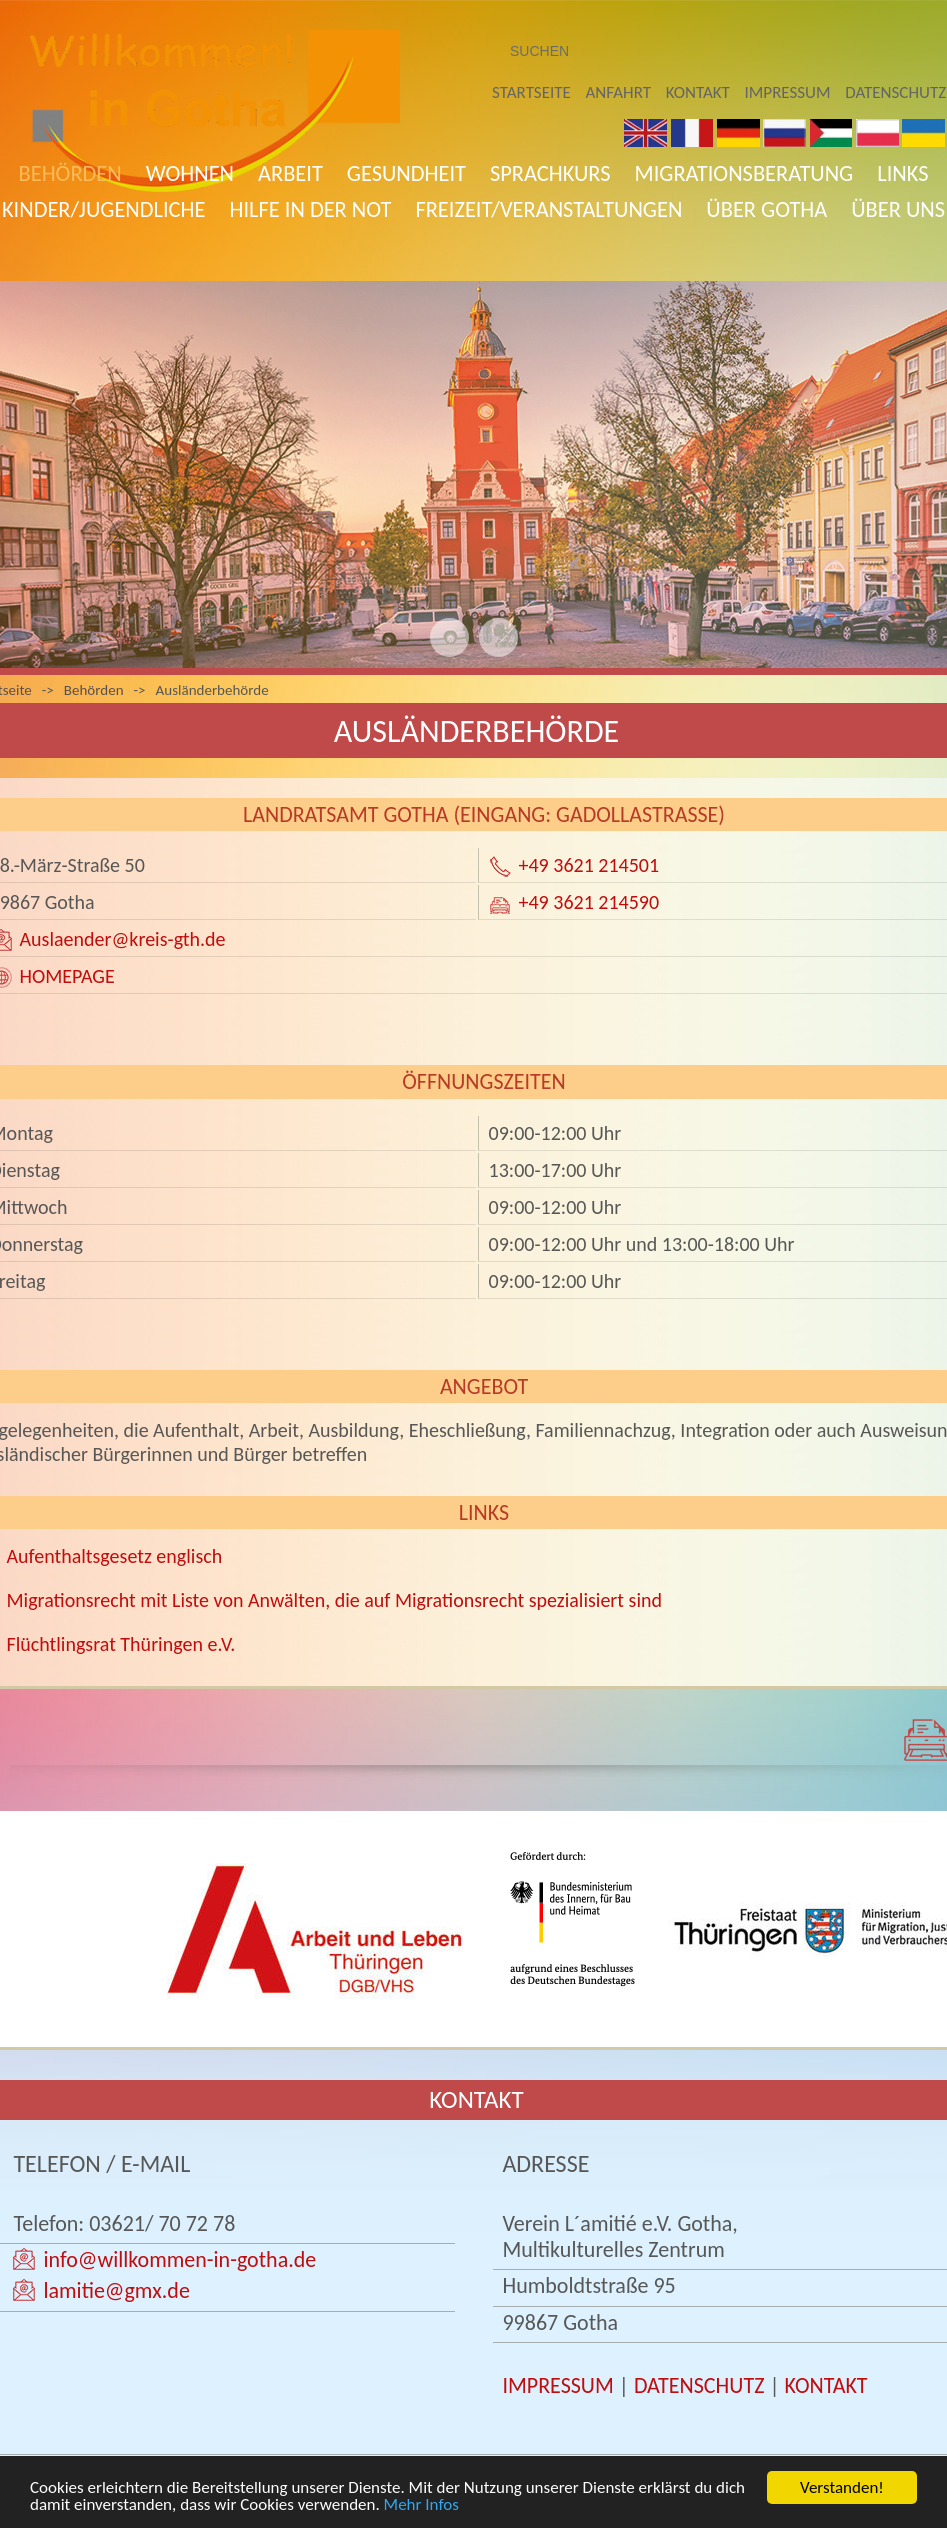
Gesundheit (406, 173)
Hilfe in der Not (310, 209)
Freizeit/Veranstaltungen (548, 209)
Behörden (70, 173)
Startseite (531, 92)
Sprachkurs (550, 173)
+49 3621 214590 (589, 902)
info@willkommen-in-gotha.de (179, 2259)
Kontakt (698, 92)
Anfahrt (618, 92)
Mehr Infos (421, 2505)
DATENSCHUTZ (699, 2385)
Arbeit (290, 173)
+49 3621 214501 (589, 865)
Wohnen (190, 173)
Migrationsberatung (744, 173)
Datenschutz (895, 92)
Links (902, 173)
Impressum (788, 92)
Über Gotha (766, 209)
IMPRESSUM (557, 2385)
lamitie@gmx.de (116, 2290)
